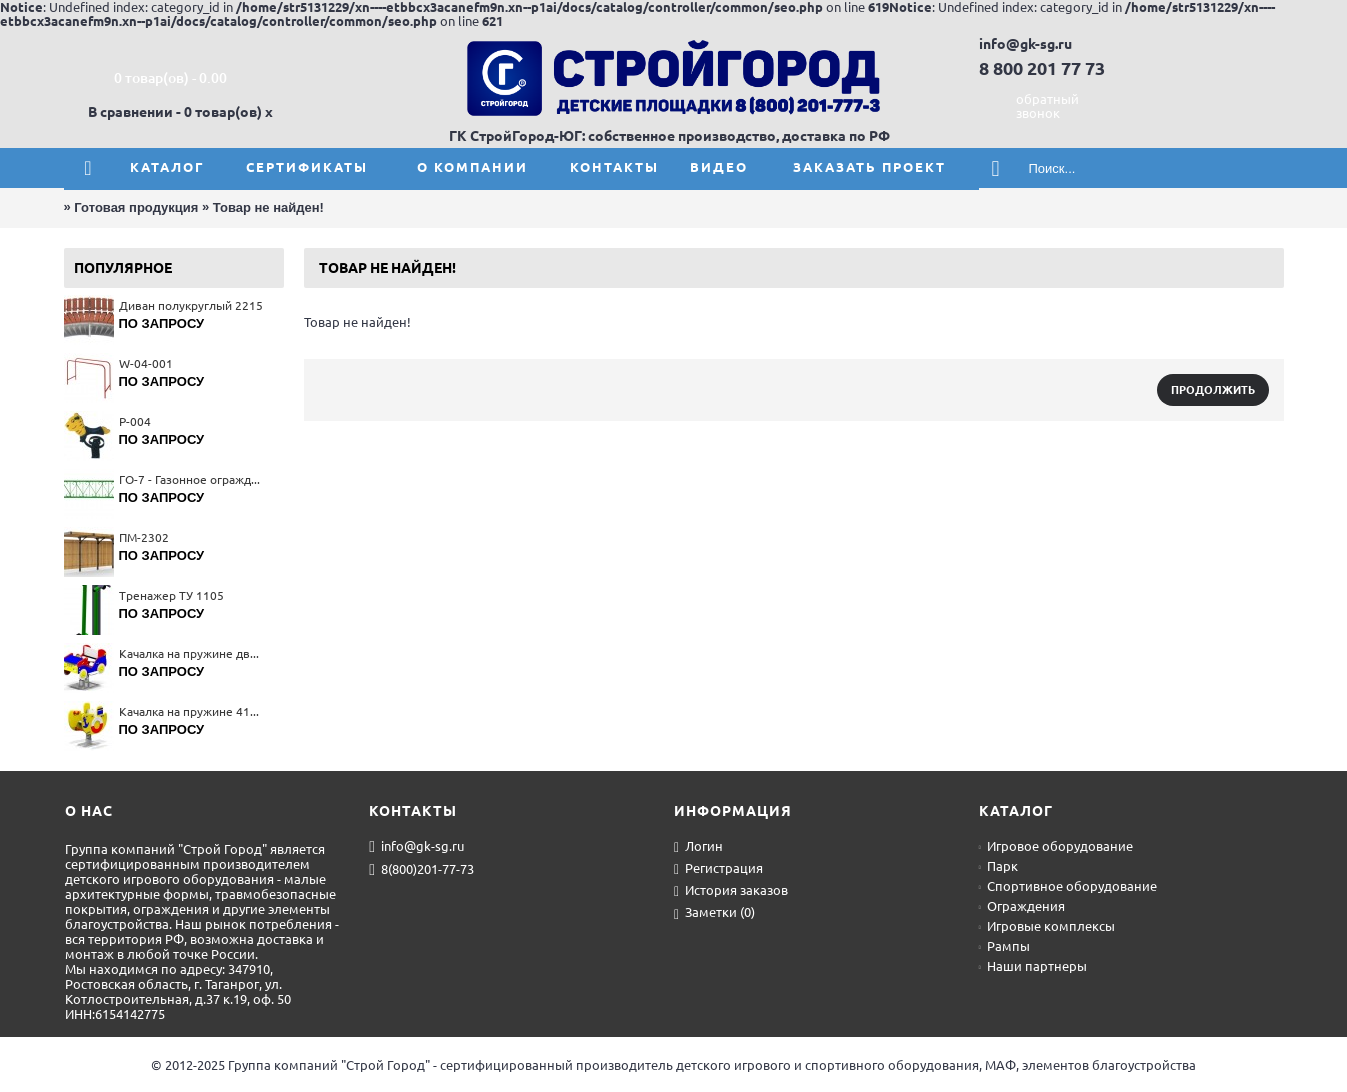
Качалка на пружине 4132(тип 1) (191, 711)
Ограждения (1022, 906)
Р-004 (135, 421)
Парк (998, 866)
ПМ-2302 (144, 537)
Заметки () (714, 913)
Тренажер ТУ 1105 (171, 595)
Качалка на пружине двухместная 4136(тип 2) (191, 653)
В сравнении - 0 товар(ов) (175, 112)
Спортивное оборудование (1068, 886)
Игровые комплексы (1047, 926)
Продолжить (1213, 390)
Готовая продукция (136, 207)
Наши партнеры (1033, 966)
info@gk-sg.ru (416, 847)
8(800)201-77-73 (421, 870)
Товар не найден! (268, 207)
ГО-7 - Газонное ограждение (191, 479)
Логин (698, 847)
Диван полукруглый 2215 (191, 305)
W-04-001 (146, 363)
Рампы (1004, 946)
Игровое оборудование (1056, 846)
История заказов (731, 891)
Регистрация (718, 869)
